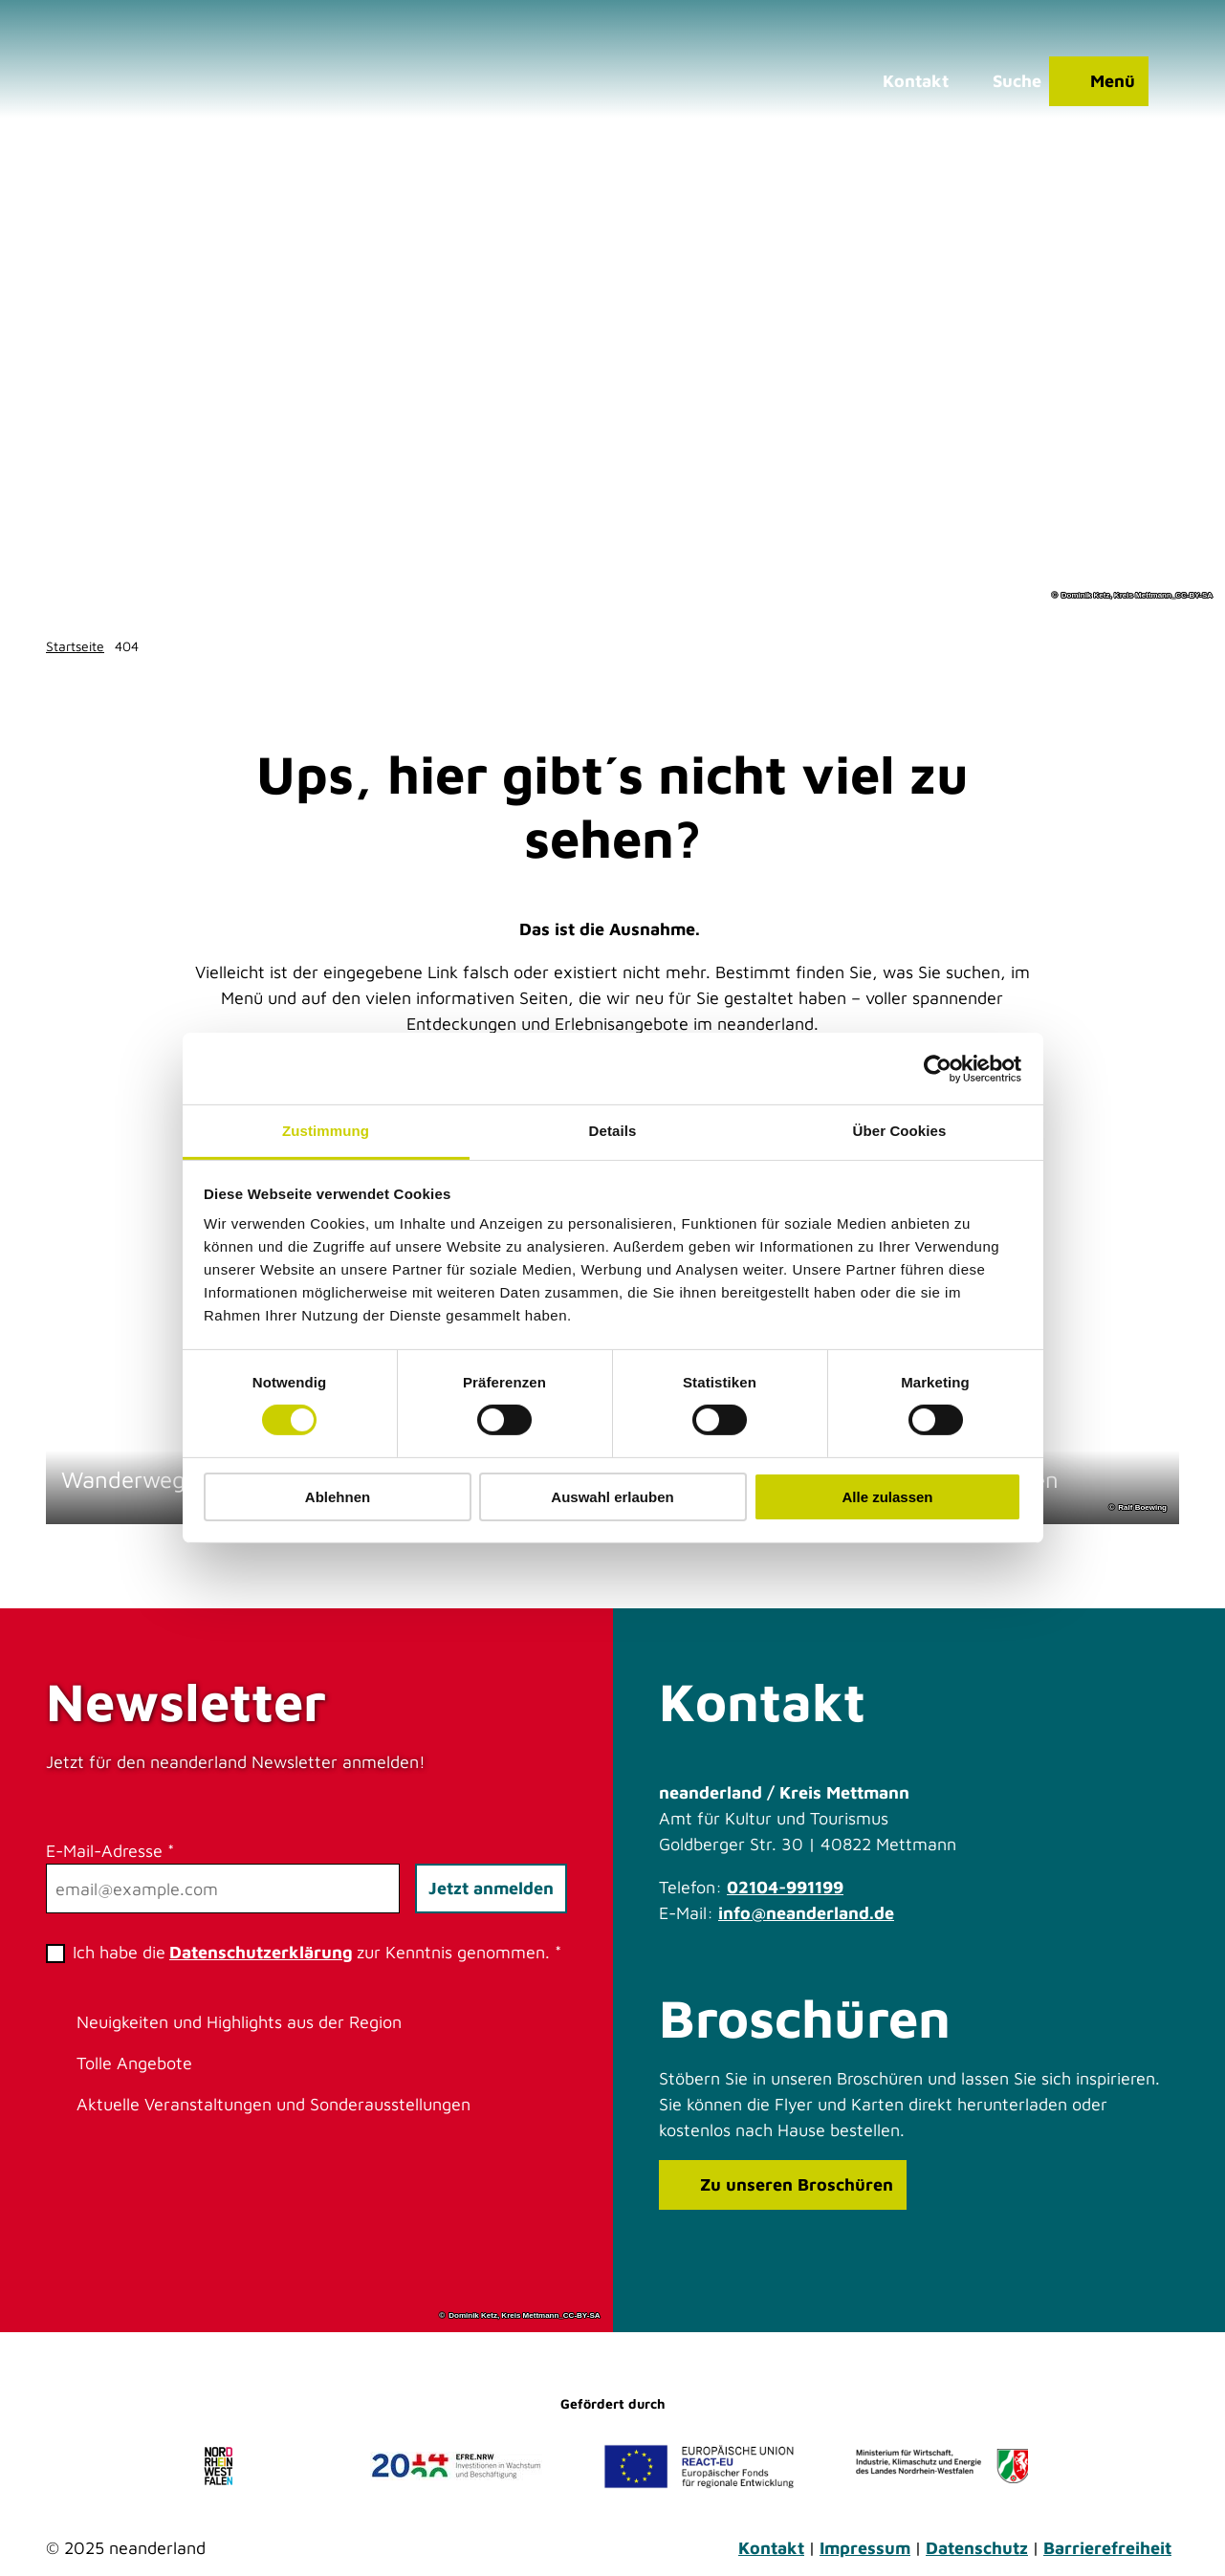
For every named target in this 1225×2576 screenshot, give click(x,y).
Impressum (865, 2548)
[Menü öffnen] (1098, 81)
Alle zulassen (887, 1497)
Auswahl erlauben (612, 1497)
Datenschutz (977, 2548)
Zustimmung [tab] (325, 1131)
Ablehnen (337, 1497)
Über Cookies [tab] (900, 1131)
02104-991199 (785, 1887)
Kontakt (771, 2548)
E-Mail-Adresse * (110, 1851)
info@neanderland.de (806, 1913)
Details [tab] (613, 1131)
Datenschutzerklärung (261, 1952)
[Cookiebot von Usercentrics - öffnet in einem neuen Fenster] (937, 1068)
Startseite (75, 646)
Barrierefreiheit (1107, 2548)
